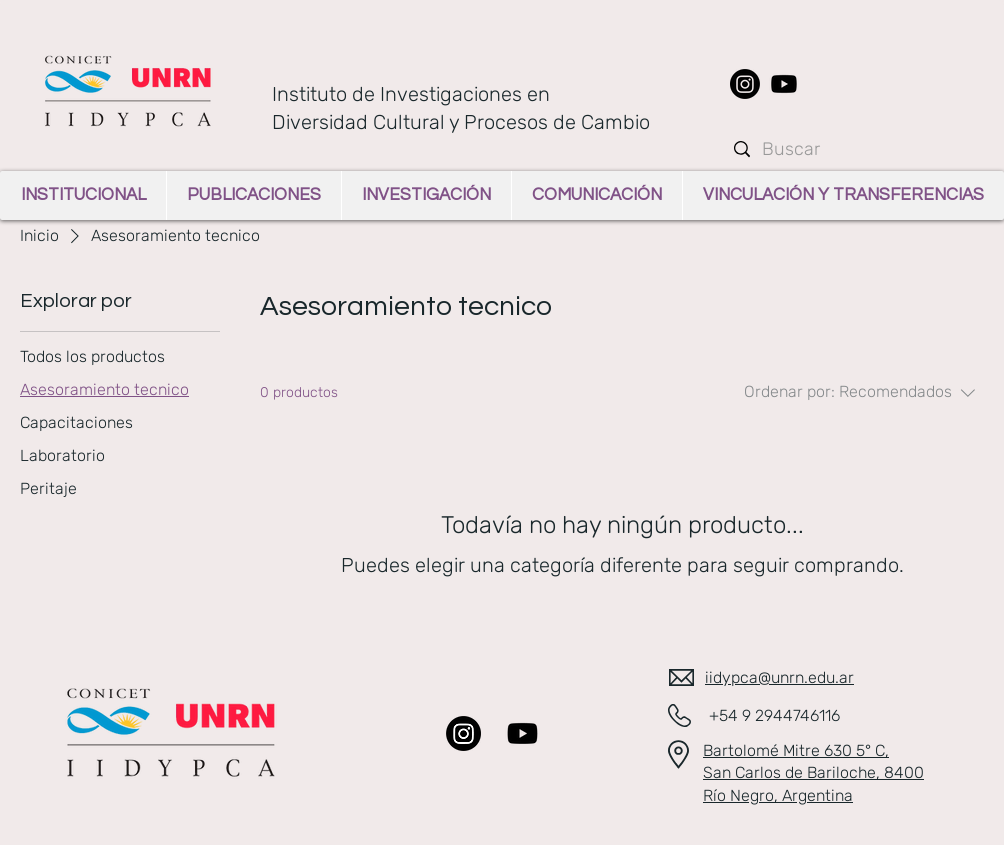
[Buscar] (855, 149)
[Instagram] (745, 84)
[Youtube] (784, 84)
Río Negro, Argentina (778, 795)
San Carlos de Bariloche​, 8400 (813, 772)
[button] (83, 195)
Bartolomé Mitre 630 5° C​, (796, 750)
